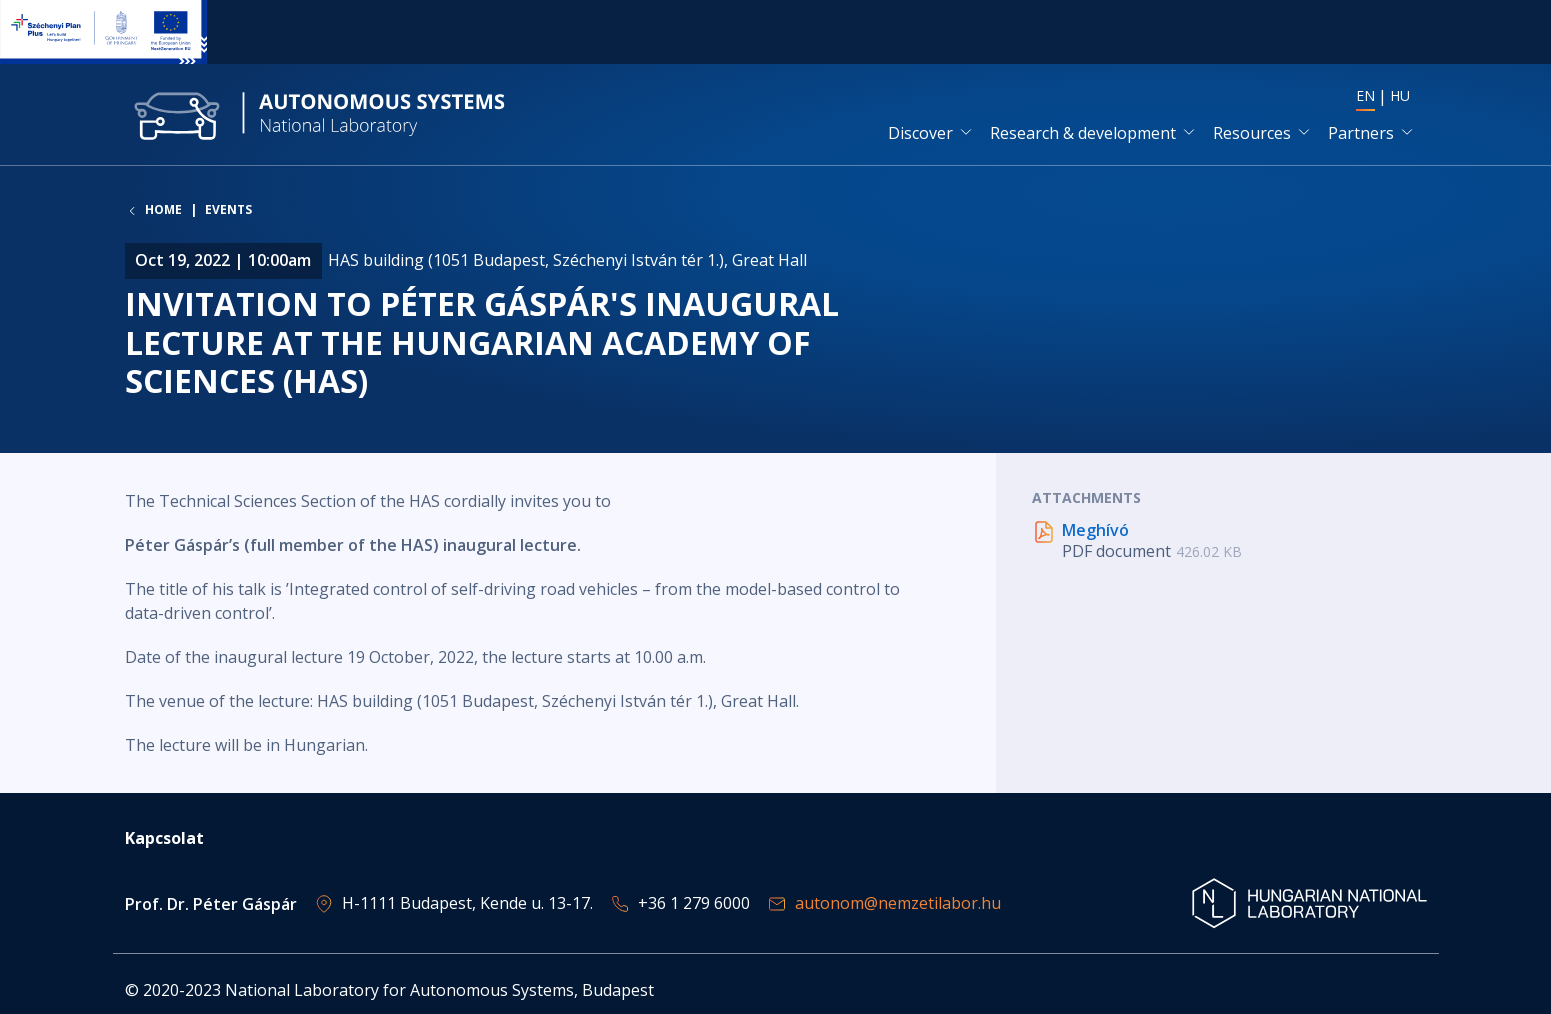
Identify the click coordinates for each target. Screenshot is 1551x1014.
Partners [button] (1361, 133)
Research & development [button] (1083, 133)
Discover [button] (920, 133)
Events (228, 209)
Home (163, 210)
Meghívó (1095, 530)
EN (1365, 95)
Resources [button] (1252, 133)
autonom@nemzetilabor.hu (898, 903)
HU (1400, 95)
